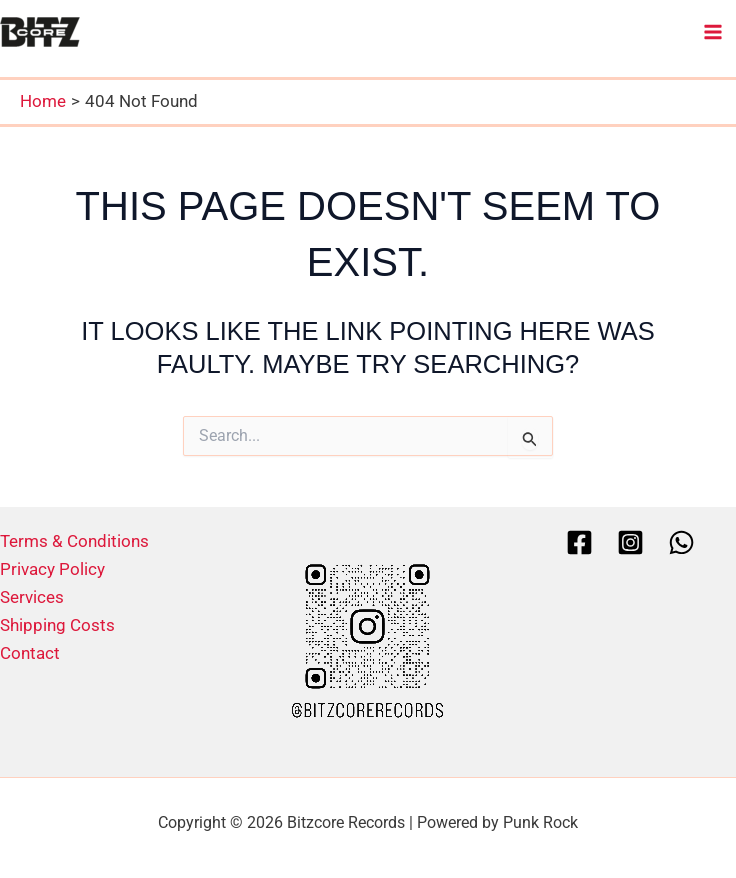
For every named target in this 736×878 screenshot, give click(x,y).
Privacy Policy (52, 569)
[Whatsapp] (681, 542)
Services (32, 597)
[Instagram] (630, 542)
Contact (30, 653)
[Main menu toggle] (714, 32)
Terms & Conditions (74, 541)
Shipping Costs (57, 625)
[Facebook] (579, 542)
